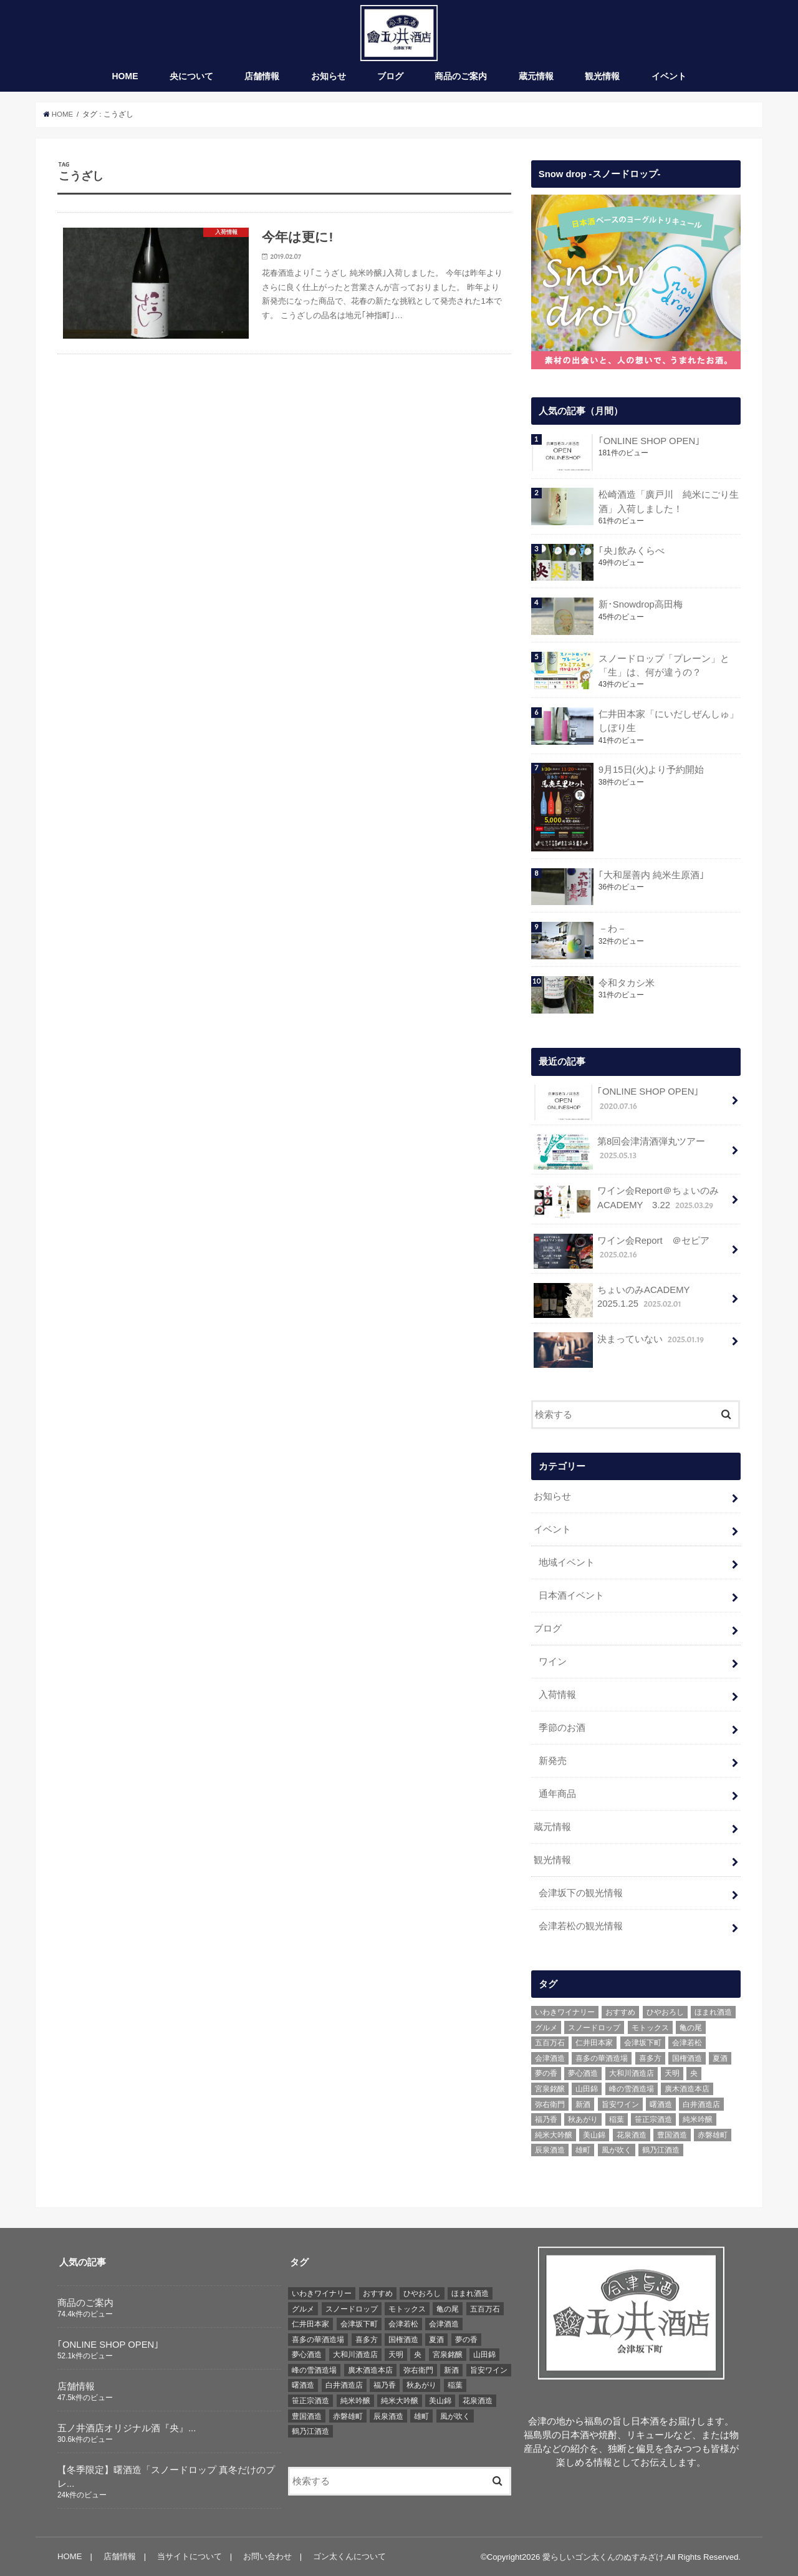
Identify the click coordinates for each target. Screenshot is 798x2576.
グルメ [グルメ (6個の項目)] (546, 2027)
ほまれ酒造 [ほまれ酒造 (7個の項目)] (713, 2011)
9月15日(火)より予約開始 (651, 770)
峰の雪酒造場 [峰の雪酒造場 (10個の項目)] (631, 2088)
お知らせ (328, 77)
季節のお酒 (562, 1728)
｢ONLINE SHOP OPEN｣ (648, 442)
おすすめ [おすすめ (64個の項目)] (620, 2011)
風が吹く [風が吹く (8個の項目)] (617, 2150)
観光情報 (602, 77)
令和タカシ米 (626, 983)
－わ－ (612, 929)
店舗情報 (261, 77)
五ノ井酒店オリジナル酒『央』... (126, 2428)
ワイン (553, 1662)
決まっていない (620, 1344)
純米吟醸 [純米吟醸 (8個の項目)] (698, 2118)
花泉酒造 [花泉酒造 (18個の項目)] (632, 2134)
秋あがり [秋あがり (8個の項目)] (583, 2118)
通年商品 (557, 1794)
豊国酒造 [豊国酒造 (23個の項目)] (672, 2134)
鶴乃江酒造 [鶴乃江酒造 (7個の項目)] (661, 2150)
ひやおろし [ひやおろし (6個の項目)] (665, 2011)
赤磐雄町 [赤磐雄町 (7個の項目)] (713, 2134)
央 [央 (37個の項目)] (694, 2073)
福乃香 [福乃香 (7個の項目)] (546, 2118)
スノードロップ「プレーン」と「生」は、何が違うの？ (663, 666)
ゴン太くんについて (349, 2555)
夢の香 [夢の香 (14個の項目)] (546, 2073)
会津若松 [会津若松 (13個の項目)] (687, 2042)
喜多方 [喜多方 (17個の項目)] (650, 2057)
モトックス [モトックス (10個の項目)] (650, 2027)
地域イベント (567, 1562)
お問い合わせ (267, 2555)
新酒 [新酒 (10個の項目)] (582, 2103)
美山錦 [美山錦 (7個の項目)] (594, 2134)
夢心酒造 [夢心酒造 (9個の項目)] (583, 2073)
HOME (125, 77)
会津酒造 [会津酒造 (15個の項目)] (550, 2057)
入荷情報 (557, 1695)
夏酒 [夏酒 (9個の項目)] (720, 2057)
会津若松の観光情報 (581, 1925)
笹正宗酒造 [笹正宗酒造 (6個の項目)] (653, 2118)
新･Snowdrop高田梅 (640, 605)
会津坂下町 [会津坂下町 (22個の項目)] (642, 2042)
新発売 (553, 1761)
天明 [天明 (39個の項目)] (672, 2073)
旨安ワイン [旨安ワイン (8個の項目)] (620, 2103)
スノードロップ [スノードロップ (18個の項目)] (594, 2027)
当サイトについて (189, 2555)
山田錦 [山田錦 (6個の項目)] (586, 2088)
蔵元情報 (536, 77)
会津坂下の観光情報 (581, 1892)
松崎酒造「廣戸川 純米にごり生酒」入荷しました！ (668, 502)
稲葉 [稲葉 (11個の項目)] (616, 2118)
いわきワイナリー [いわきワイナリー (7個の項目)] (565, 2011)
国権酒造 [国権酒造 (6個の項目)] (687, 2057)
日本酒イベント (571, 1595)
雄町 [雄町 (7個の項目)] (582, 2150)
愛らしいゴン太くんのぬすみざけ (603, 2556)
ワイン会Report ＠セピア (621, 1251)
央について (191, 77)
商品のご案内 (461, 77)
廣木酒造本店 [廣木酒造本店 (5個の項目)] (687, 2088)
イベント (668, 77)
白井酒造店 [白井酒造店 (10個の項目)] (701, 2103)
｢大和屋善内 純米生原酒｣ (651, 875)
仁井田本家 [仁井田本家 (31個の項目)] (594, 2042)
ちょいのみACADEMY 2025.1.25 (616, 1300)
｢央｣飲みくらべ (631, 551)
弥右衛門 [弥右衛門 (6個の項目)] (550, 2103)
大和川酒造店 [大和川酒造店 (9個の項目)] (631, 2073)
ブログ (390, 77)
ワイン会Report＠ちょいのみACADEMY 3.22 (626, 1201)
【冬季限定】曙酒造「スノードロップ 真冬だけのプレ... (166, 2476)
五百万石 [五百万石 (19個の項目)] (550, 2042)
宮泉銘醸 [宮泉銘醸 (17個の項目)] (550, 2088)
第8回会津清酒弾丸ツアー (619, 1152)
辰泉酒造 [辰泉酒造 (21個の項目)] (550, 2150)
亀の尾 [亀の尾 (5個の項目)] (691, 2027)
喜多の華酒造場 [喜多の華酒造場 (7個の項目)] (601, 2057)
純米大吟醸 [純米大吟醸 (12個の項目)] (553, 2134)
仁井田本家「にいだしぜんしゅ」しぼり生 (668, 722)
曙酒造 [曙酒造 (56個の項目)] (661, 2103)
